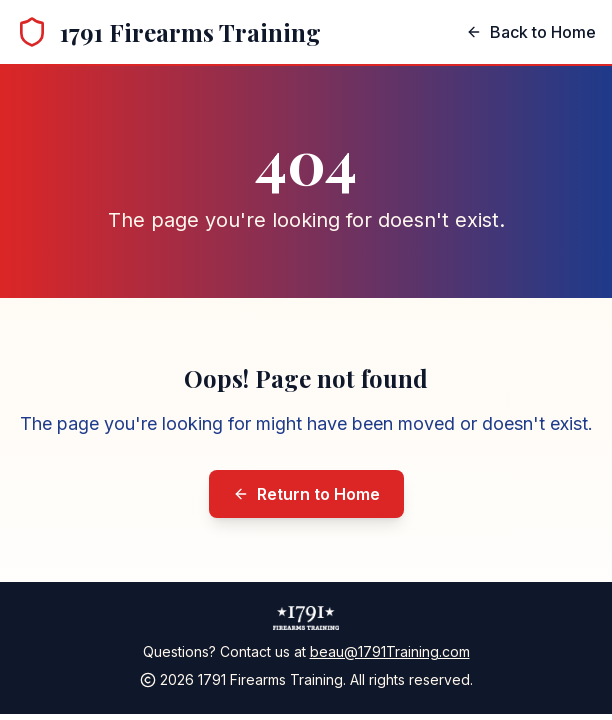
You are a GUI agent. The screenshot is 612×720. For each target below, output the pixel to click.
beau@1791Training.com (390, 651)
